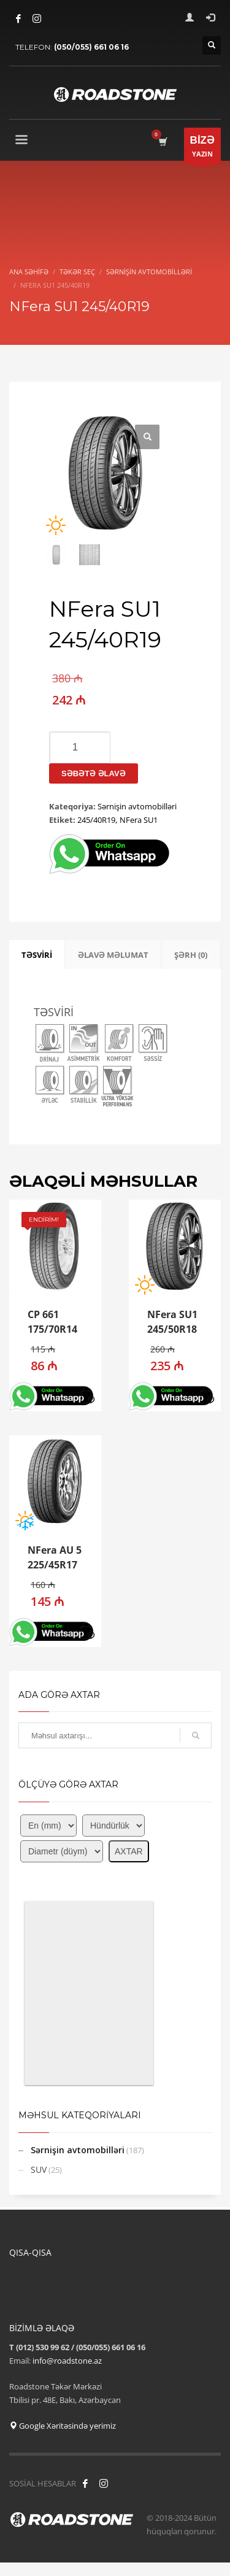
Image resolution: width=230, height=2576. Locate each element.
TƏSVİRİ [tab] (36, 954)
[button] (87, 1396)
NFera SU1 (139, 819)
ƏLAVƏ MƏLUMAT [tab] (113, 954)
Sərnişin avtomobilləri (137, 806)
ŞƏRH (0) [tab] (190, 954)
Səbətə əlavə (93, 773)
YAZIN (202, 149)
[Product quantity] (79, 747)
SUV (39, 2169)
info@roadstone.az (67, 2360)
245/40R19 (96, 819)
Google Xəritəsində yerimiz (62, 2425)
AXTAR (129, 1851)
